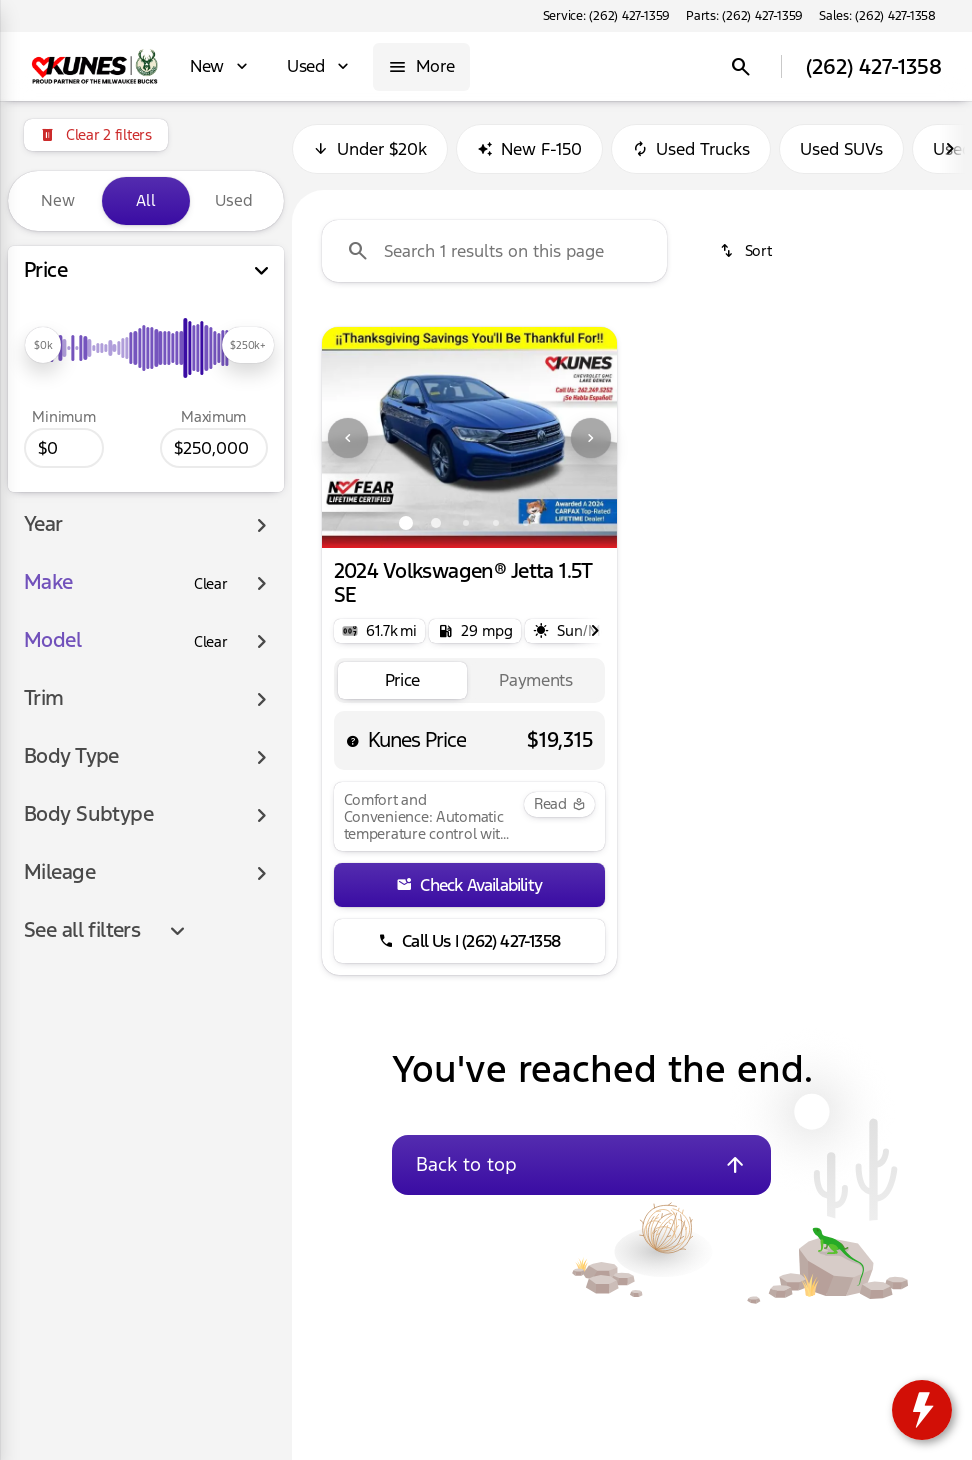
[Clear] (211, 584)
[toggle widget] (922, 1410)
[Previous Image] (348, 438)
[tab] (403, 680)
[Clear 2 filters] (96, 135)
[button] (344, 437)
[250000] (214, 448)
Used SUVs (841, 149)
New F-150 (529, 149)
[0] (64, 448)
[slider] (43, 345)
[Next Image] (591, 438)
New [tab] (58, 200)
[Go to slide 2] (436, 523)
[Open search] (741, 67)
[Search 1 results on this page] (494, 251)
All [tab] (146, 200)
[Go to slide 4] (496, 523)
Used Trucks (691, 149)
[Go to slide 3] (466, 523)
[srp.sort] (745, 251)
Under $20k (370, 149)
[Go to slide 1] (406, 523)
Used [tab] (234, 200)
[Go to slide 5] (526, 523)
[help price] (353, 741)
